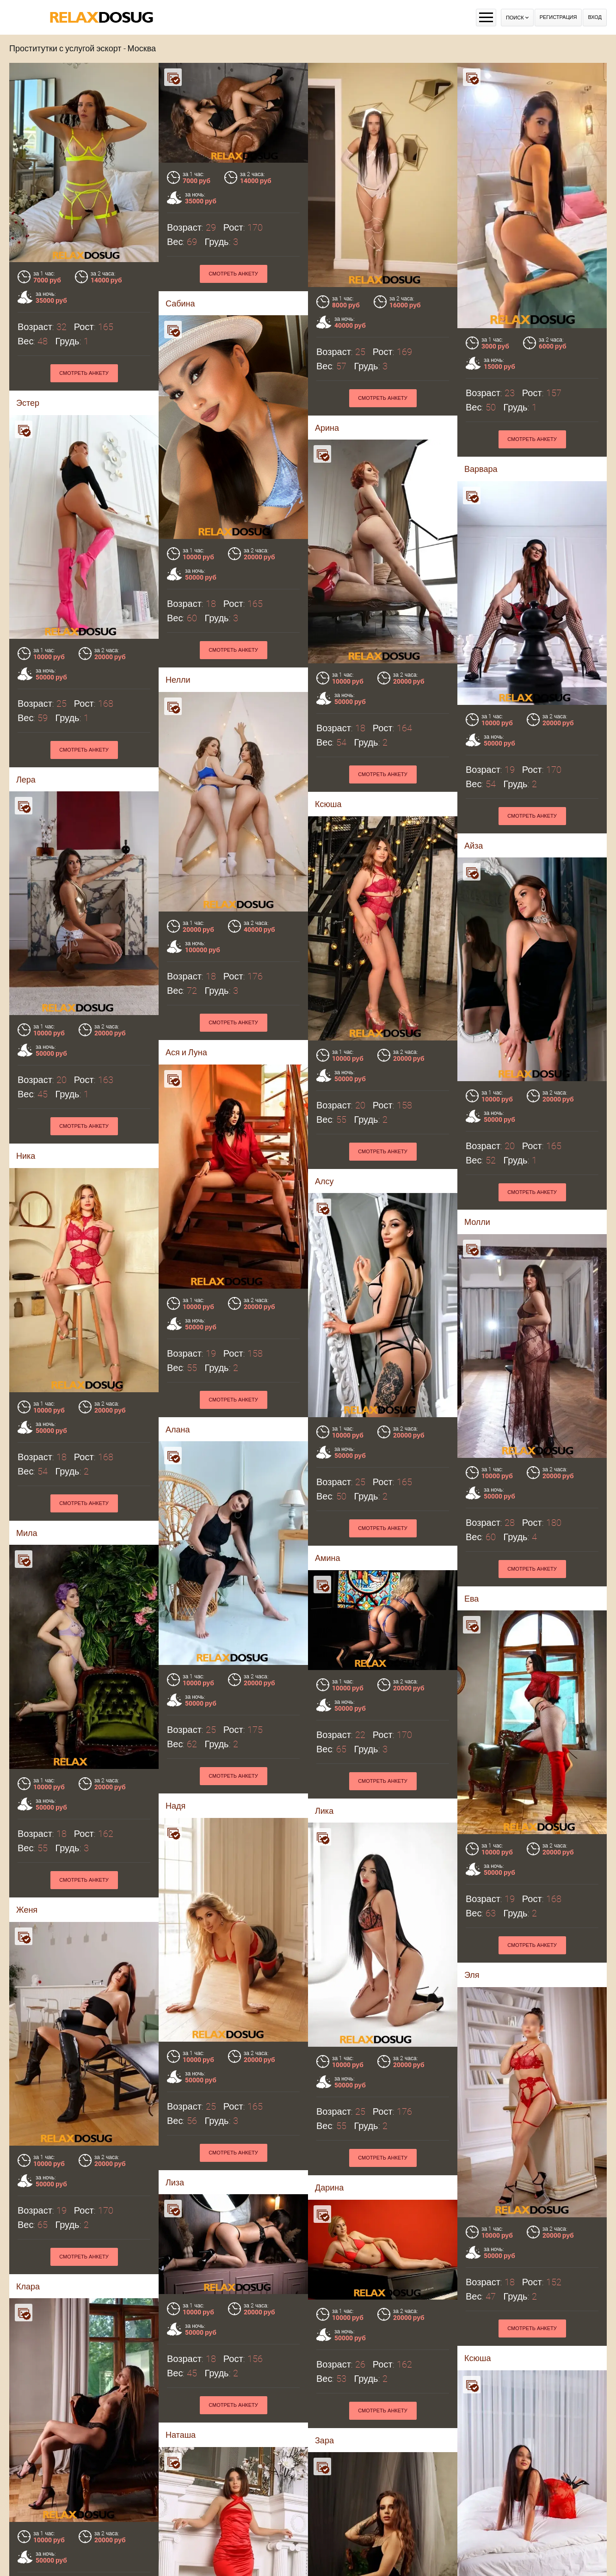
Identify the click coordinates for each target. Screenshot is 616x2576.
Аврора (183, 2551)
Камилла (37, 2551)
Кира (316, 2253)
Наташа (35, 2126)
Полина (478, 2254)
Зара (178, 2126)
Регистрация (558, 17)
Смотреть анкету (233, 274)
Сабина (180, 303)
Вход (595, 17)
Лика (324, 1520)
